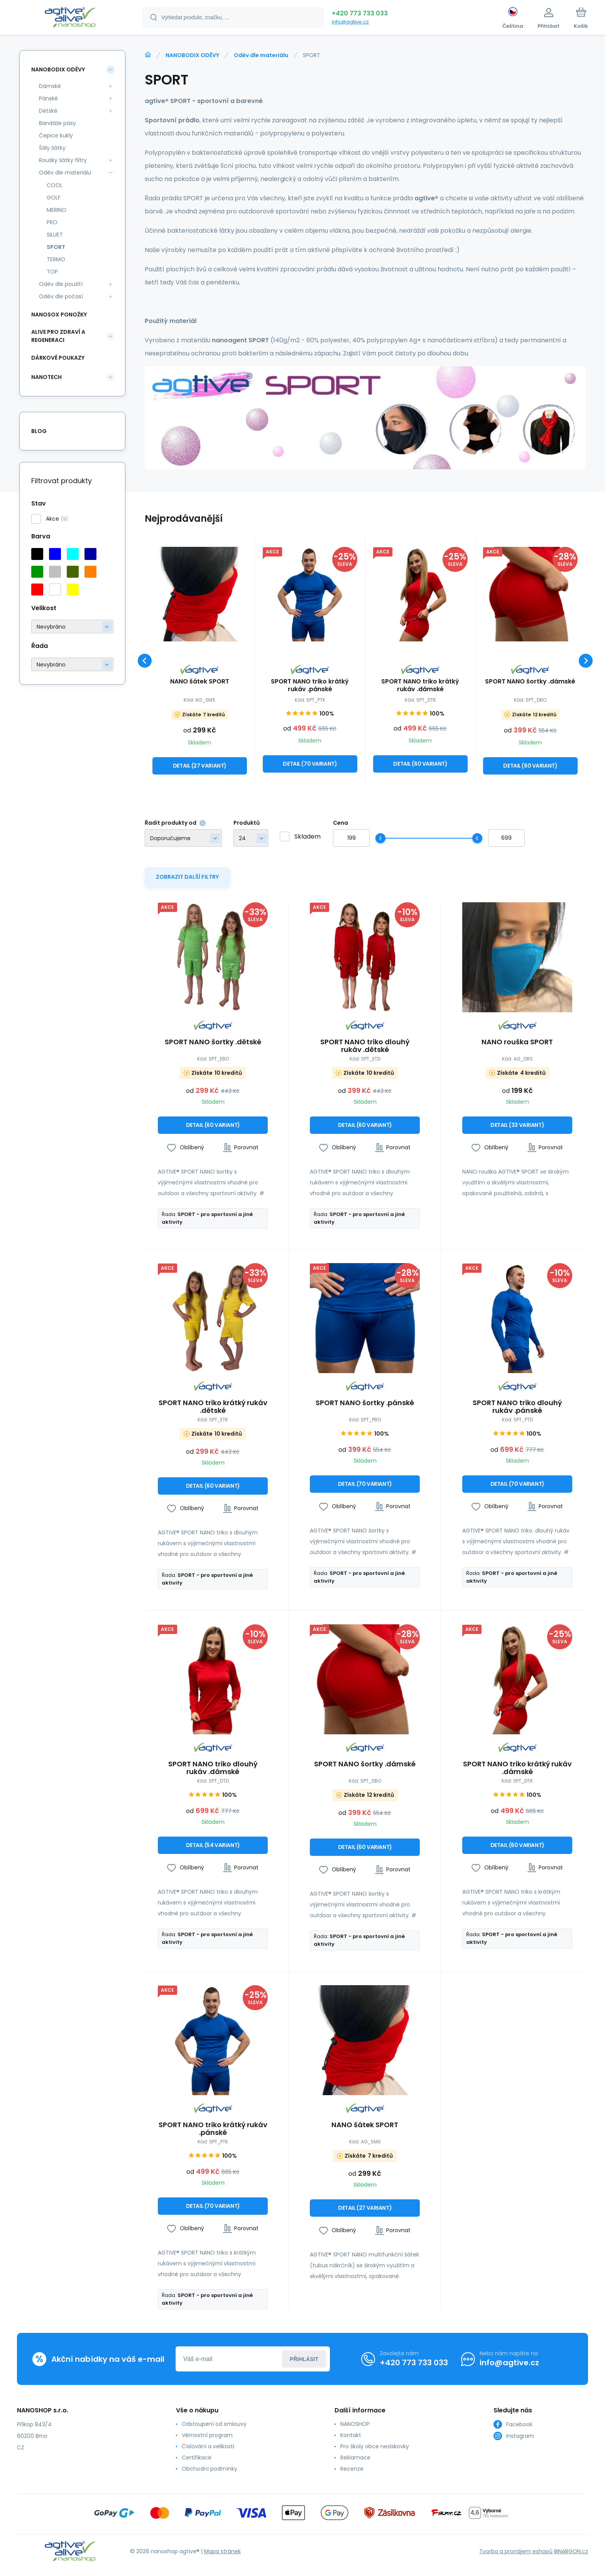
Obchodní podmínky (209, 2469)
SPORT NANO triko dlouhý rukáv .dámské (212, 1768)
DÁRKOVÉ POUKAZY (57, 358)
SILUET (55, 234)
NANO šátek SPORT (199, 681)
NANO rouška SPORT (517, 1043)
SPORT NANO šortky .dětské (213, 1043)
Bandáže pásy (57, 123)
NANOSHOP (355, 2424)
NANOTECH (46, 377)
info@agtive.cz (350, 21)
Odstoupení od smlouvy (214, 2424)
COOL (55, 185)
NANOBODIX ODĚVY (192, 55)
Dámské (50, 86)
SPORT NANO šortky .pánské (365, 1403)
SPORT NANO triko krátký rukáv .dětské (213, 1407)
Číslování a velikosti (208, 2446)
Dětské (48, 111)
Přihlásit (304, 2359)
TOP (52, 272)
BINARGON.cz (571, 2551)
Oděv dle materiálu (261, 55)
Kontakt (350, 2435)
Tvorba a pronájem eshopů (516, 2551)
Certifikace (196, 2457)
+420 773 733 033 (360, 13)
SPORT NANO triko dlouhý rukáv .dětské (364, 1046)
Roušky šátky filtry (63, 160)
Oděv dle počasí (61, 296)
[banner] (70, 18)
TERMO (56, 259)
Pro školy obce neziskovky (374, 2446)
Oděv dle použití (61, 284)
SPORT (56, 247)
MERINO (56, 210)
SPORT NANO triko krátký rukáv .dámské (420, 685)
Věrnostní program (207, 2435)
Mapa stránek (222, 2551)
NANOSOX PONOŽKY (59, 314)
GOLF (54, 197)
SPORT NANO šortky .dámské (530, 681)
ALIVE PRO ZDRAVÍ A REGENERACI (58, 336)
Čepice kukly (56, 135)
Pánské (48, 98)
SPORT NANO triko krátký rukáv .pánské (310, 685)
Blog (39, 431)
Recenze (351, 2469)
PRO (52, 222)
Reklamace (355, 2457)
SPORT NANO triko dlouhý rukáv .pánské (517, 1407)
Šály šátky (52, 148)
